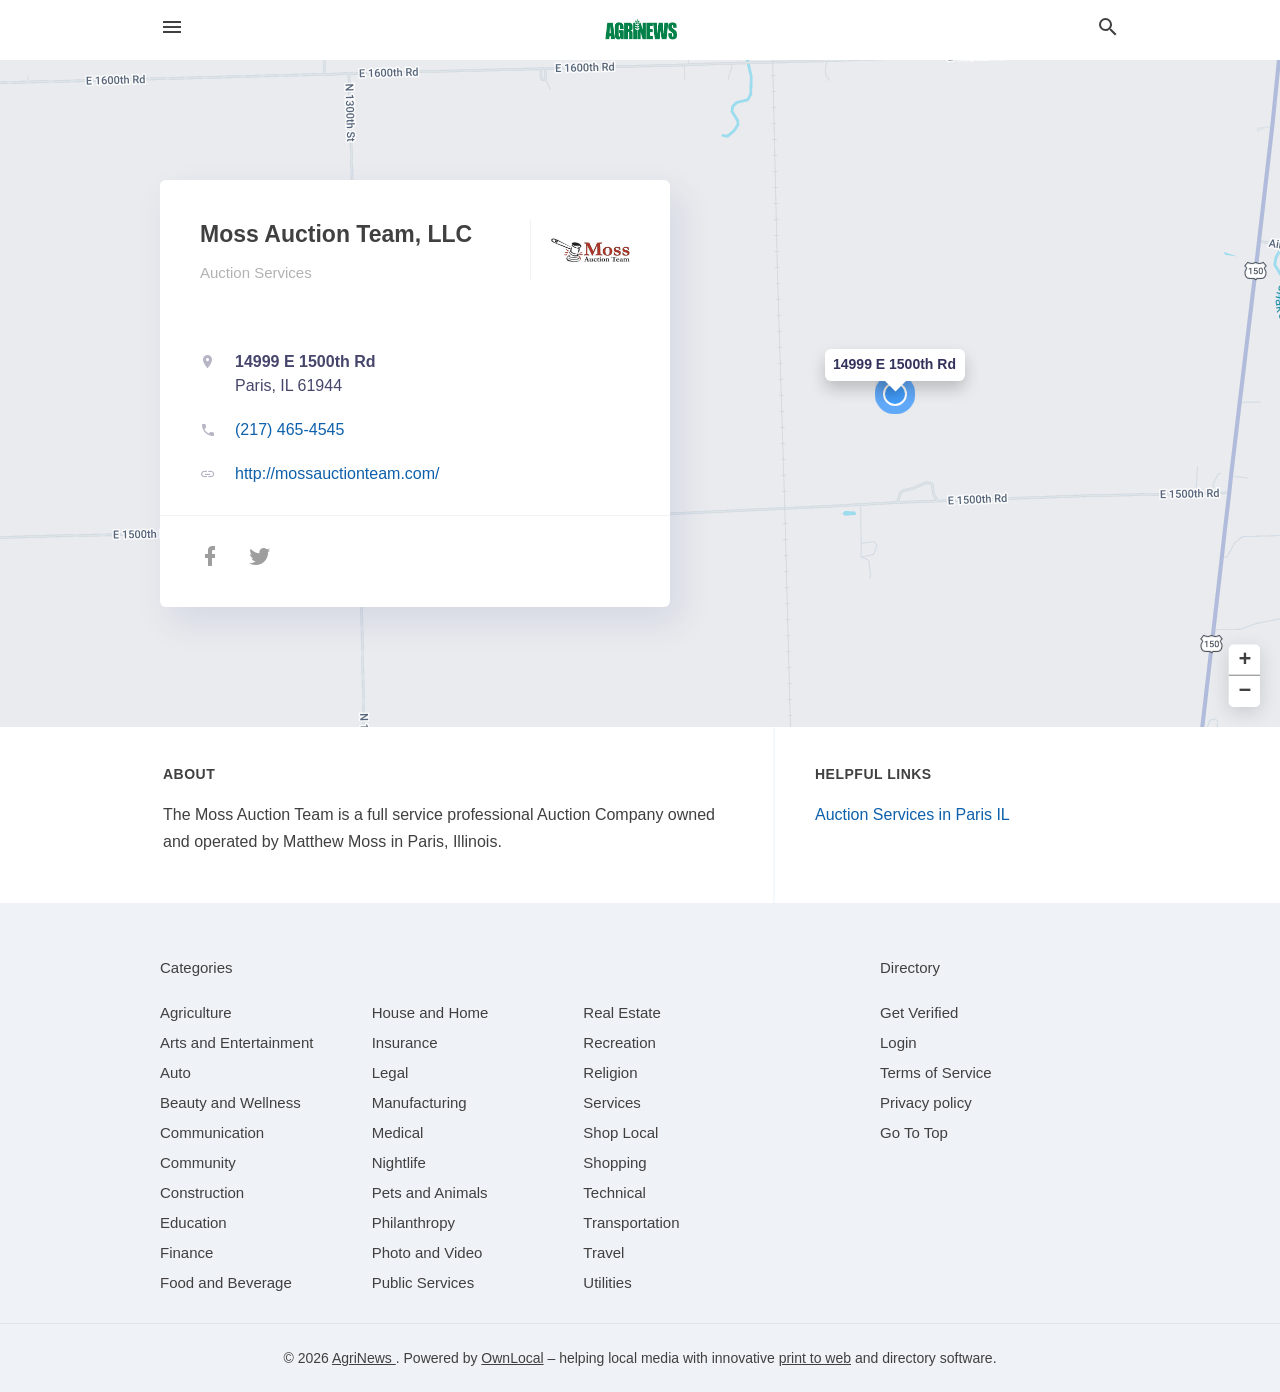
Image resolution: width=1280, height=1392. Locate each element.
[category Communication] (212, 1132)
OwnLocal (512, 1358)
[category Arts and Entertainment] (236, 1042)
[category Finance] (186, 1252)
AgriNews (364, 1358)
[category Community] (198, 1162)
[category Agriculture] (196, 1012)
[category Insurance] (405, 1042)
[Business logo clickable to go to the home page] (640, 30)
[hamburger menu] (172, 27)
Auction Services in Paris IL (912, 814)
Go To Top (914, 1132)
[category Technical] (614, 1192)
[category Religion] (610, 1072)
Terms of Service (936, 1072)
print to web (815, 1358)
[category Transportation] (631, 1222)
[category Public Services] (423, 1282)
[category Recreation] (619, 1042)
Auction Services (256, 272)
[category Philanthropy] (413, 1222)
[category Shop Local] (620, 1132)
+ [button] (1245, 660)
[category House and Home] (430, 1012)
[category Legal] (390, 1072)
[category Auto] (175, 1072)
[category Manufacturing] (419, 1102)
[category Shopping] (614, 1162)
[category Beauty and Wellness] (230, 1102)
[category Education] (193, 1222)
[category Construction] (202, 1192)
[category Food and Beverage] (226, 1282)
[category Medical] (398, 1132)
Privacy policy (926, 1102)
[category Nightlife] (399, 1162)
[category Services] (612, 1102)
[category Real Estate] (622, 1012)
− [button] (1245, 691)
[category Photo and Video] (427, 1252)
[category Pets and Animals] (430, 1192)
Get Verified (919, 1012)
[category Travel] (603, 1252)
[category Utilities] (607, 1282)
